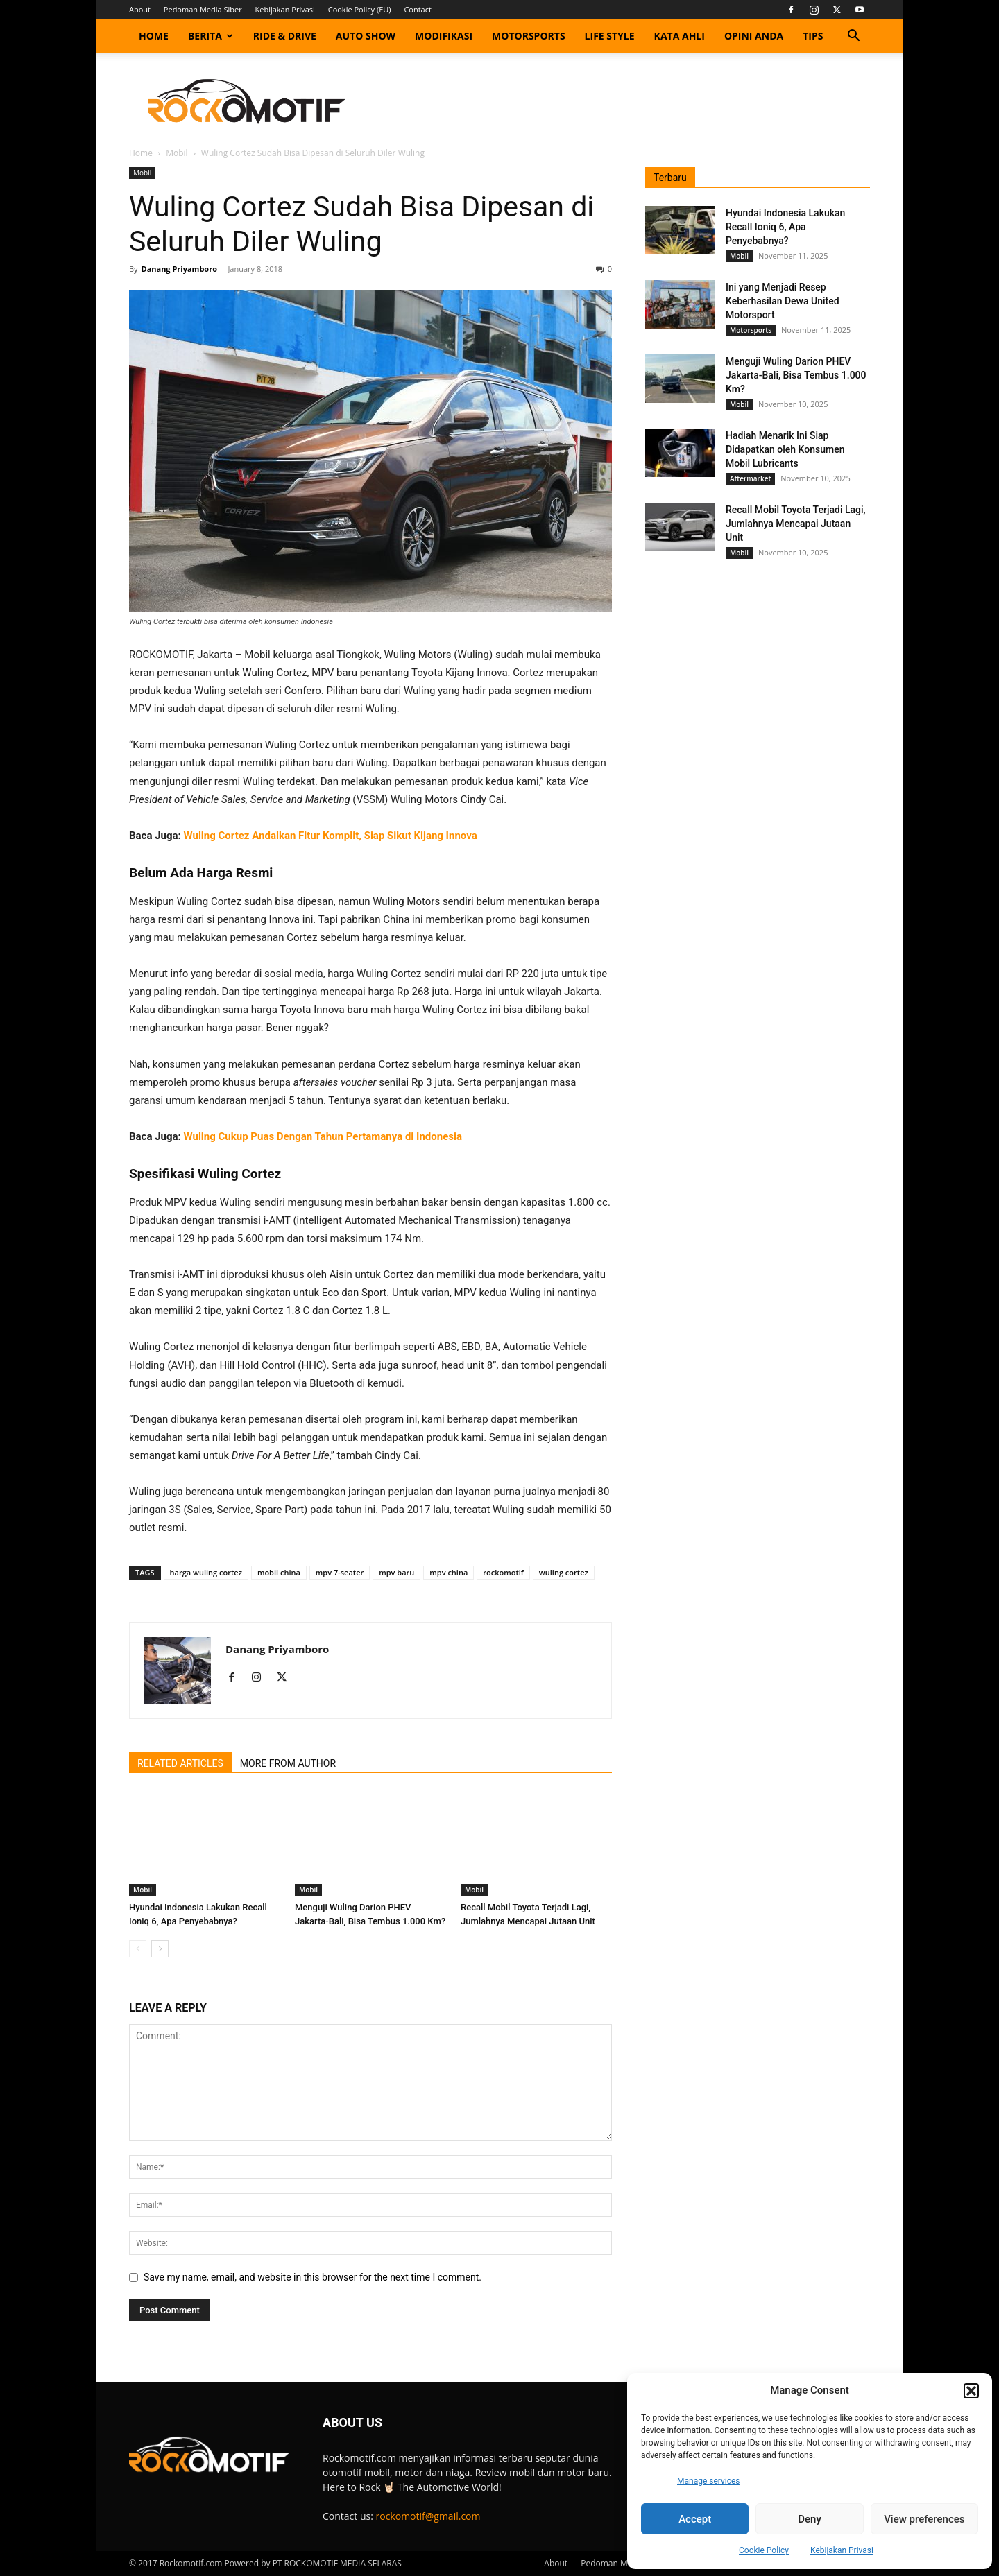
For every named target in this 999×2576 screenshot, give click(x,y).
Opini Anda (753, 35)
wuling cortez (563, 1572)
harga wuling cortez (206, 1572)
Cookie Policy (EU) (359, 9)
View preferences (924, 2519)
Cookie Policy (764, 2550)
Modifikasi (443, 35)
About (140, 9)
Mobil (176, 153)
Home (154, 35)
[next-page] (160, 1948)
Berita (210, 35)
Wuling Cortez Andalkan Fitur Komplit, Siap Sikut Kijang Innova (330, 835)
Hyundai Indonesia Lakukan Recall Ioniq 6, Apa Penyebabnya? (785, 226)
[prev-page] (137, 1948)
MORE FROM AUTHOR (288, 1763)
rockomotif (503, 1572)
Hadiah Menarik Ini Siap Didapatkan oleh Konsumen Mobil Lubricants (785, 449)
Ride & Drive (284, 35)
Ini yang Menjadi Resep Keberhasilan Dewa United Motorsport (782, 301)
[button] (971, 2391)
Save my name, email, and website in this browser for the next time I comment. (312, 2277)
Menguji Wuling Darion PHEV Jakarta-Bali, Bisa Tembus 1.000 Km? (796, 375)
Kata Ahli (679, 35)
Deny (809, 2519)
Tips (813, 35)
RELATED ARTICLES (180, 1763)
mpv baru (396, 1572)
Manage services (708, 2481)
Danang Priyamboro (179, 268)
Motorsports (528, 35)
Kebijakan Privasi (841, 2550)
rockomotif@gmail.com (428, 2516)
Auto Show (365, 35)
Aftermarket (750, 478)
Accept (694, 2519)
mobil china (278, 1572)
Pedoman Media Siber (203, 9)
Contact (418, 9)
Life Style (610, 35)
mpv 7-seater (340, 1572)
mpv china (448, 1572)
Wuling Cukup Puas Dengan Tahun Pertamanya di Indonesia (323, 1136)
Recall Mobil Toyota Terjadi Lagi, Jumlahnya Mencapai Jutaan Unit (796, 523)
